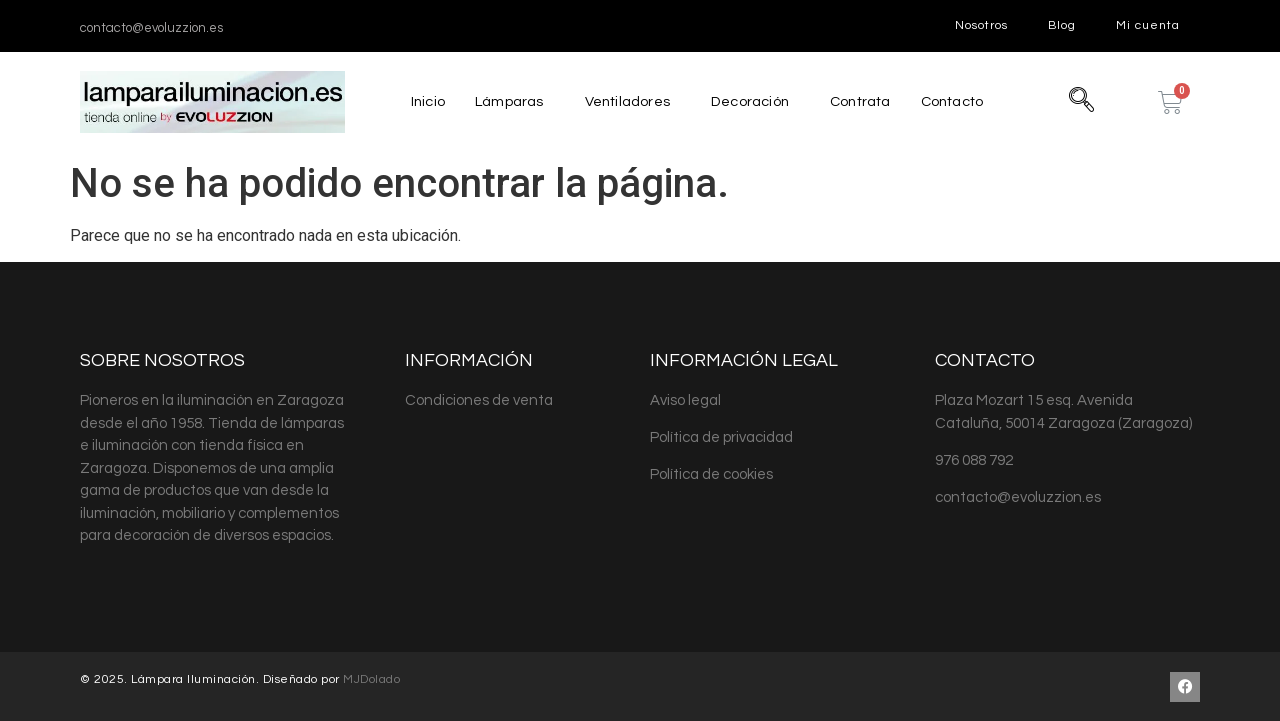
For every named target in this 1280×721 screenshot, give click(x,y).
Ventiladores (623, 101)
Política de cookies (711, 474)
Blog (1062, 25)
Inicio (421, 101)
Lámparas (504, 101)
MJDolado (371, 679)
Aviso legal (685, 400)
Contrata (861, 101)
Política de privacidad (721, 437)
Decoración (748, 101)
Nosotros (981, 25)
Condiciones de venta (479, 400)
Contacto (957, 101)
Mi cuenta (1148, 25)
